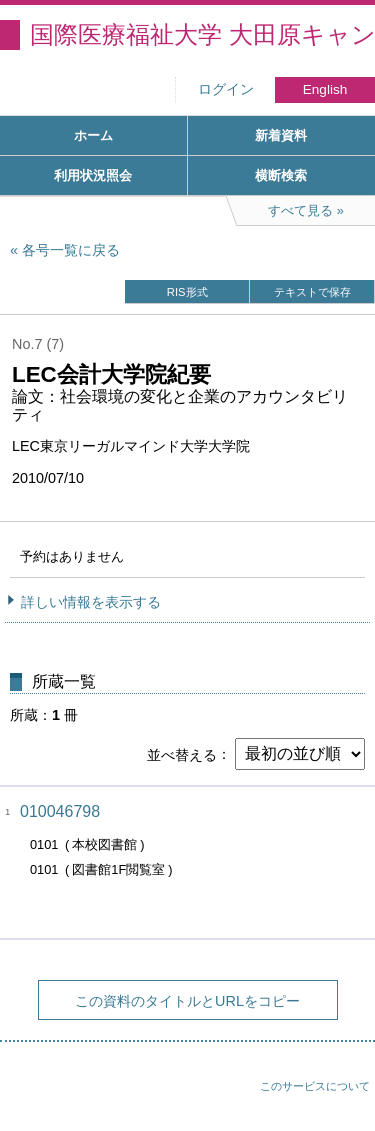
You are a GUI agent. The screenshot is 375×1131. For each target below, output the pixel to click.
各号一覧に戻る (71, 250)
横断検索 (281, 175)
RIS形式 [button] (187, 292)
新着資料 (281, 135)
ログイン (226, 89)
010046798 (60, 811)
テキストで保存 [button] (312, 292)
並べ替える (182, 754)
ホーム (93, 135)
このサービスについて (315, 1086)
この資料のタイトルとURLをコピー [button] (187, 1001)
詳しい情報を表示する (91, 602)
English (325, 89)
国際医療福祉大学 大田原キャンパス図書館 (202, 34)
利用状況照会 (93, 175)
